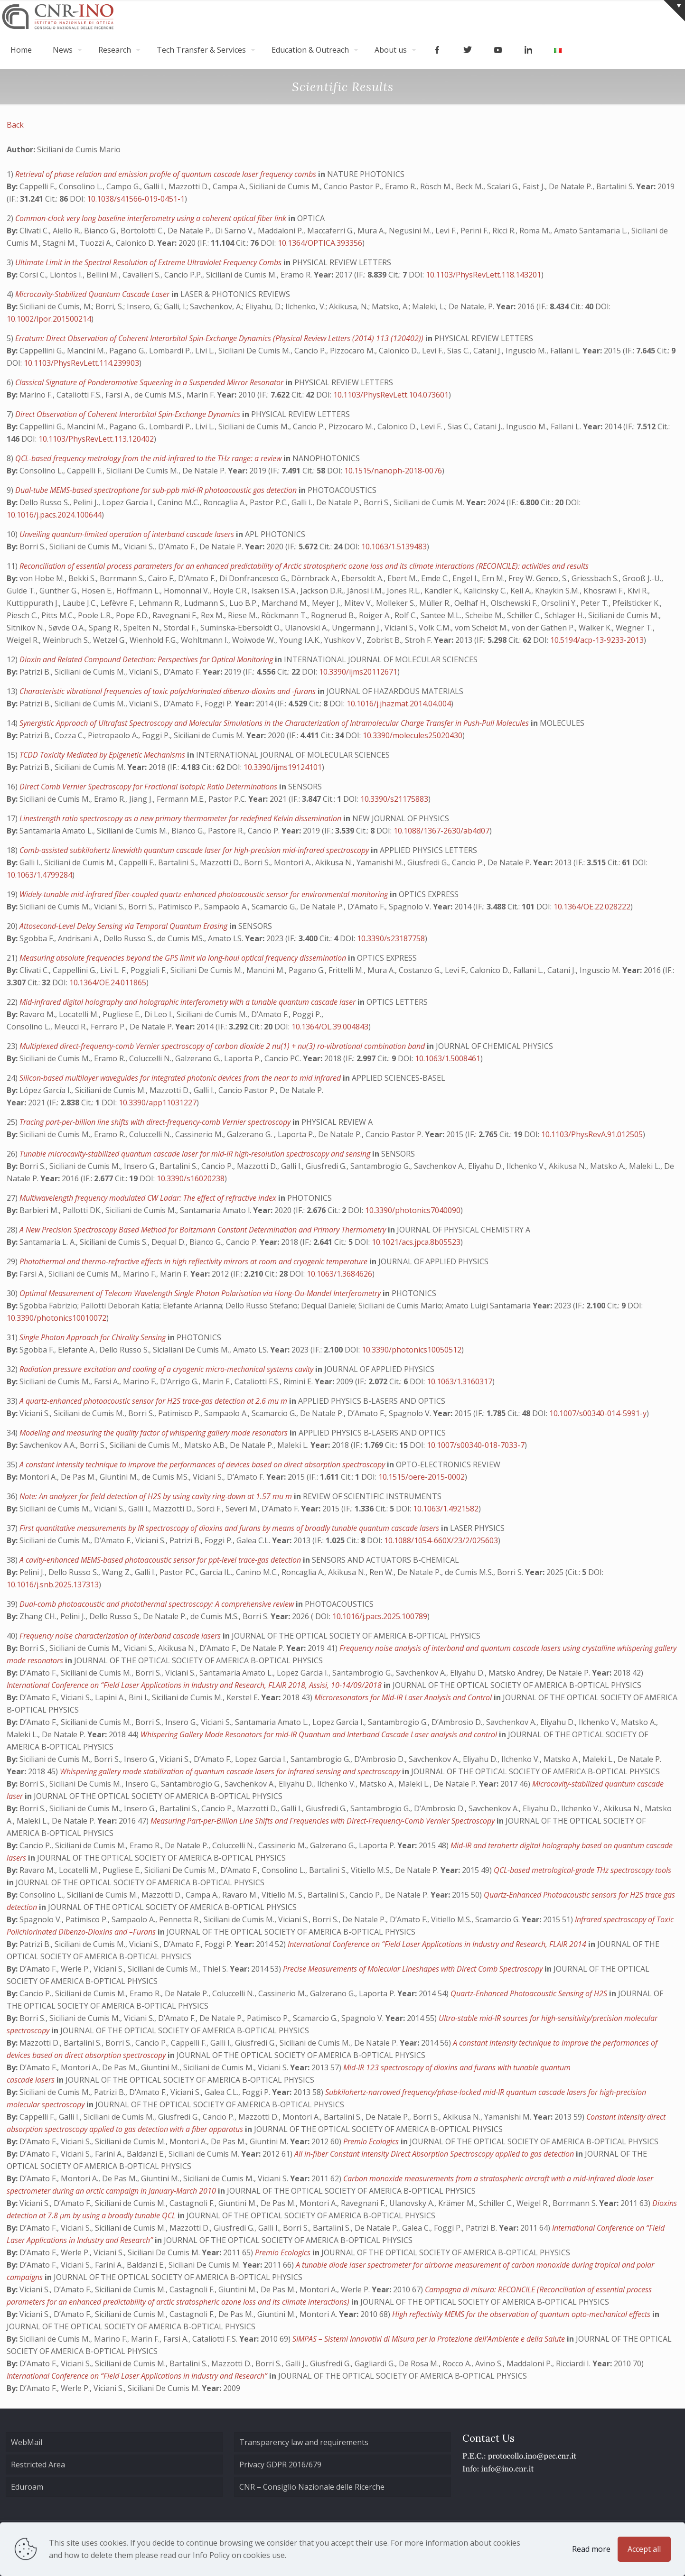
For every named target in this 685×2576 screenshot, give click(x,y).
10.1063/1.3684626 (339, 1274)
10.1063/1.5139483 (394, 546)
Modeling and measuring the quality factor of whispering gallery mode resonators (154, 1432)
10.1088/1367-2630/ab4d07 (441, 830)
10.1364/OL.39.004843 (329, 1026)
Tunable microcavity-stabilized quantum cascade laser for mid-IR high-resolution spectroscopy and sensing (195, 1154)
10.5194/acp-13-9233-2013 (597, 640)
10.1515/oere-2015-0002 (421, 1477)
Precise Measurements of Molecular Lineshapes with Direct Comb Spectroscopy (413, 1969)
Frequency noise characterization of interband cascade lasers (121, 1636)
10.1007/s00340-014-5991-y (598, 1413)
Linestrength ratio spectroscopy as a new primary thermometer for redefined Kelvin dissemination (181, 818)
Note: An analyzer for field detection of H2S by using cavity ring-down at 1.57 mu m (156, 1496)
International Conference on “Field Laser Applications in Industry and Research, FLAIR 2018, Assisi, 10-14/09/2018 (195, 1685)
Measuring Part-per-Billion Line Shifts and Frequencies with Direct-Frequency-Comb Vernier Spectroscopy (323, 1821)
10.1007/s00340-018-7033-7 (476, 1445)
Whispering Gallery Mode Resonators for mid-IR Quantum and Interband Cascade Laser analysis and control (320, 1734)
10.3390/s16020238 (191, 1178)
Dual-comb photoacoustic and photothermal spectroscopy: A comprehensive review (157, 1604)
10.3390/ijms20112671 (358, 672)
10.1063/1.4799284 (39, 875)
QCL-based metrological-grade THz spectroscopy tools (582, 1870)
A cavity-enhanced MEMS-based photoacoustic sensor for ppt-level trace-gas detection (161, 1560)
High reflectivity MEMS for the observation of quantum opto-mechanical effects (522, 2314)
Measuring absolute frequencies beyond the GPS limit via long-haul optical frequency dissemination (183, 958)
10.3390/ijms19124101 (283, 767)
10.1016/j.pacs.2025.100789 (379, 1616)
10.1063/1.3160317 (459, 1381)
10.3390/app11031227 (158, 1102)
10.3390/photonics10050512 (411, 1349)
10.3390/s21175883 (394, 799)
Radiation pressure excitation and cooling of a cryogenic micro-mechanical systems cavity (167, 1369)
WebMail (26, 2442)
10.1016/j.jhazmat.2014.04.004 (399, 703)
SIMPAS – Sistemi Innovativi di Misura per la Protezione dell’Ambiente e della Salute (429, 2339)
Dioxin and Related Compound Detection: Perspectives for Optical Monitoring (147, 659)
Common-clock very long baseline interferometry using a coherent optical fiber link (151, 218)
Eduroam (27, 2487)
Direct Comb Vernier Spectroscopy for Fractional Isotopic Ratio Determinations (149, 786)
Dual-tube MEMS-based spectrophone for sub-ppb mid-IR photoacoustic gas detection (157, 490)
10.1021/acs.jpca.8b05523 (416, 1242)
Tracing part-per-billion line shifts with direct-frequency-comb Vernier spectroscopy (155, 1122)
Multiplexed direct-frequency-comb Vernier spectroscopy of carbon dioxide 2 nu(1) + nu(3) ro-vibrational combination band (223, 1046)
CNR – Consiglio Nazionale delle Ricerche (312, 2487)
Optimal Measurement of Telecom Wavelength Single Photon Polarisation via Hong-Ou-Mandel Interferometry (201, 1293)
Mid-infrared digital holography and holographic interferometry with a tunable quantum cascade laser (188, 1002)
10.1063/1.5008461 (447, 1058)
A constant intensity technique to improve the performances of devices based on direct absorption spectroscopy (203, 1464)
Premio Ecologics (372, 2141)
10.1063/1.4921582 (446, 1508)
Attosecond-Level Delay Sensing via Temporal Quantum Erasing (124, 926)
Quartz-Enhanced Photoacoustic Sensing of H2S (529, 1993)
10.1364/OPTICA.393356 (320, 243)
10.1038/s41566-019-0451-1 (136, 199)
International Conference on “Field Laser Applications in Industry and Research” (138, 2376)
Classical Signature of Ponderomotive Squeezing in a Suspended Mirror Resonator (150, 382)
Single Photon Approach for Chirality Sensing (93, 1337)
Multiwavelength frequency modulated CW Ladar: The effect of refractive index (148, 1198)
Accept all (644, 2549)
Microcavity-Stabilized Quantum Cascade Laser (93, 294)
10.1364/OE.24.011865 (107, 982)
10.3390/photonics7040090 (412, 1210)
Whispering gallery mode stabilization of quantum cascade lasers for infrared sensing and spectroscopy (231, 1771)
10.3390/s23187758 (391, 938)
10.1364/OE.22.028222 (592, 906)
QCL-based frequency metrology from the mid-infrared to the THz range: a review (149, 458)
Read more (591, 2549)
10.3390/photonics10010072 (56, 1318)
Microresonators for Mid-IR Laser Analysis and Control (404, 1697)
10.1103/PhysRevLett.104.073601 (391, 394)
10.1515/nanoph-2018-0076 (393, 470)
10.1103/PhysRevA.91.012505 (592, 1134)
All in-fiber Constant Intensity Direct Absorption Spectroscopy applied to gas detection (435, 2154)
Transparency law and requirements (303, 2442)
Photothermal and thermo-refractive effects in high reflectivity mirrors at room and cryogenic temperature (194, 1261)
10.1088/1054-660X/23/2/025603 (441, 1540)
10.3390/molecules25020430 (412, 735)
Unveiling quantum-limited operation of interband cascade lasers (127, 534)
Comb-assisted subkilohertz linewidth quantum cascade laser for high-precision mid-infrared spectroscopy (195, 850)
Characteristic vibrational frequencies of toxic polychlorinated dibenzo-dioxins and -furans (168, 691)
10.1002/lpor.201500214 (49, 319)
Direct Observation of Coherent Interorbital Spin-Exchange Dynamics (128, 414)
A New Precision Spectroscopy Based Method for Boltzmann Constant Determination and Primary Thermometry (203, 1229)
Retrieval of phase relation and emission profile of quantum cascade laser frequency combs (166, 174)
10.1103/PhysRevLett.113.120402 (96, 439)
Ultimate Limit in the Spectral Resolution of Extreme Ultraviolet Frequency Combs (149, 262)
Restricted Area (38, 2464)
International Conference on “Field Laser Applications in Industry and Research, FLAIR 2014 (438, 1944)
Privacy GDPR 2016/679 (280, 2464)
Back (15, 125)
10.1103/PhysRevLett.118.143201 (483, 274)
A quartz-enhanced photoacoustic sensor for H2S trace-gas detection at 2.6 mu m (154, 1401)
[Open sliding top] (674, 10)
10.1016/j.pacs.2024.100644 (54, 515)
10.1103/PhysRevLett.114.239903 (81, 363)
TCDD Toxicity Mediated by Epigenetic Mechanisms (103, 755)
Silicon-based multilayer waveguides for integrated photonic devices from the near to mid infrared (181, 1078)
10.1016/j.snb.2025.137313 (53, 1584)
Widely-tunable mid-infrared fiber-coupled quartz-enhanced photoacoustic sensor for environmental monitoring (204, 894)
